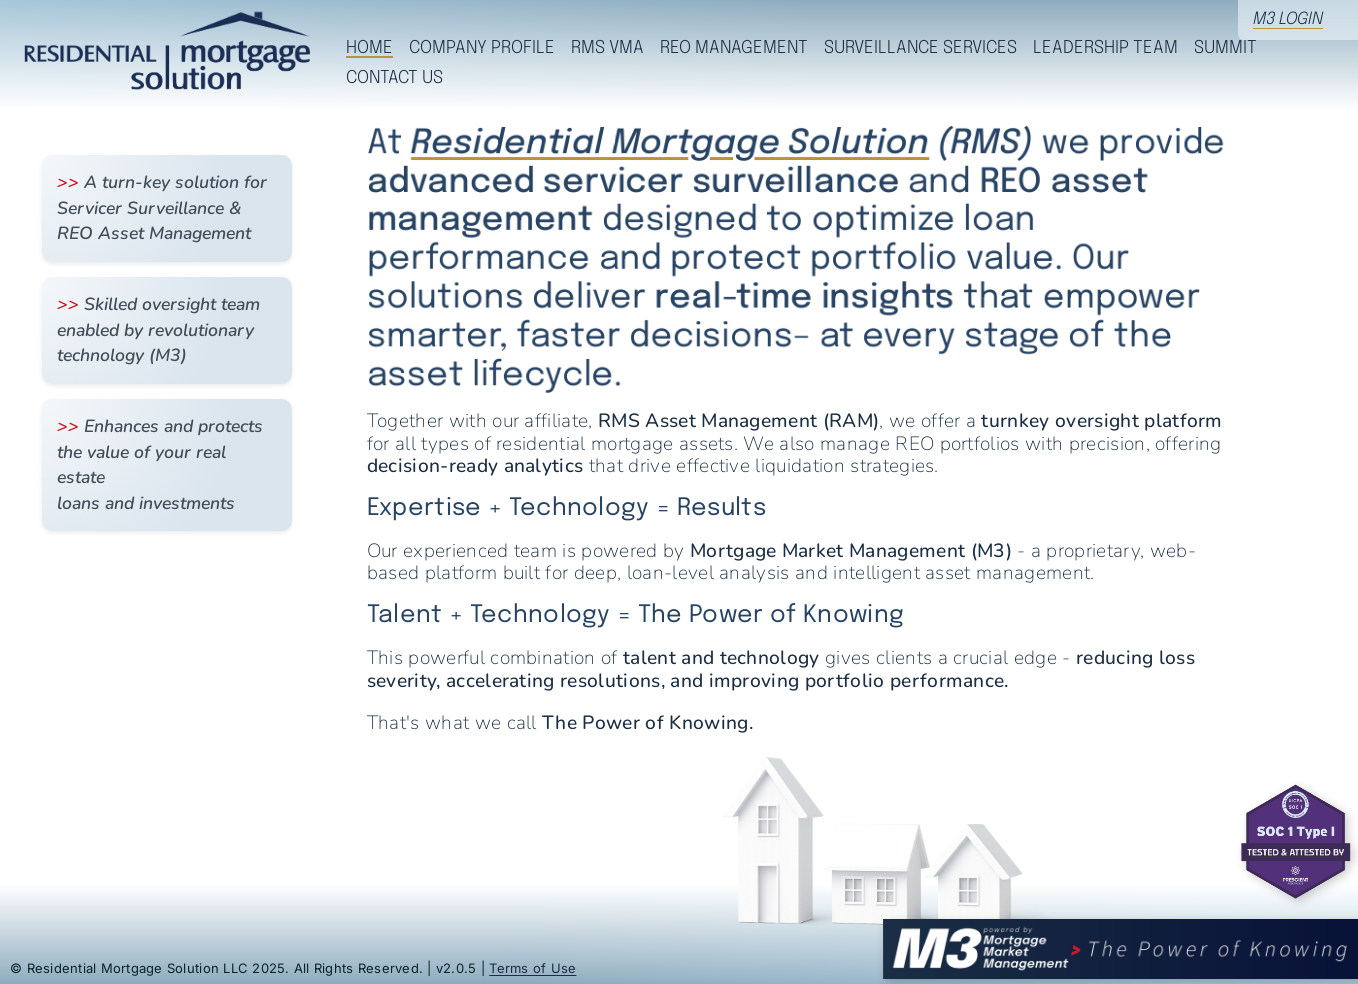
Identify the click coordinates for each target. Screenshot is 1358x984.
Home (369, 48)
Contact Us (394, 78)
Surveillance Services (920, 48)
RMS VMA (607, 48)
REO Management (734, 48)
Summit (1225, 48)
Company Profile (482, 48)
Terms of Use (532, 968)
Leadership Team (1105, 48)
